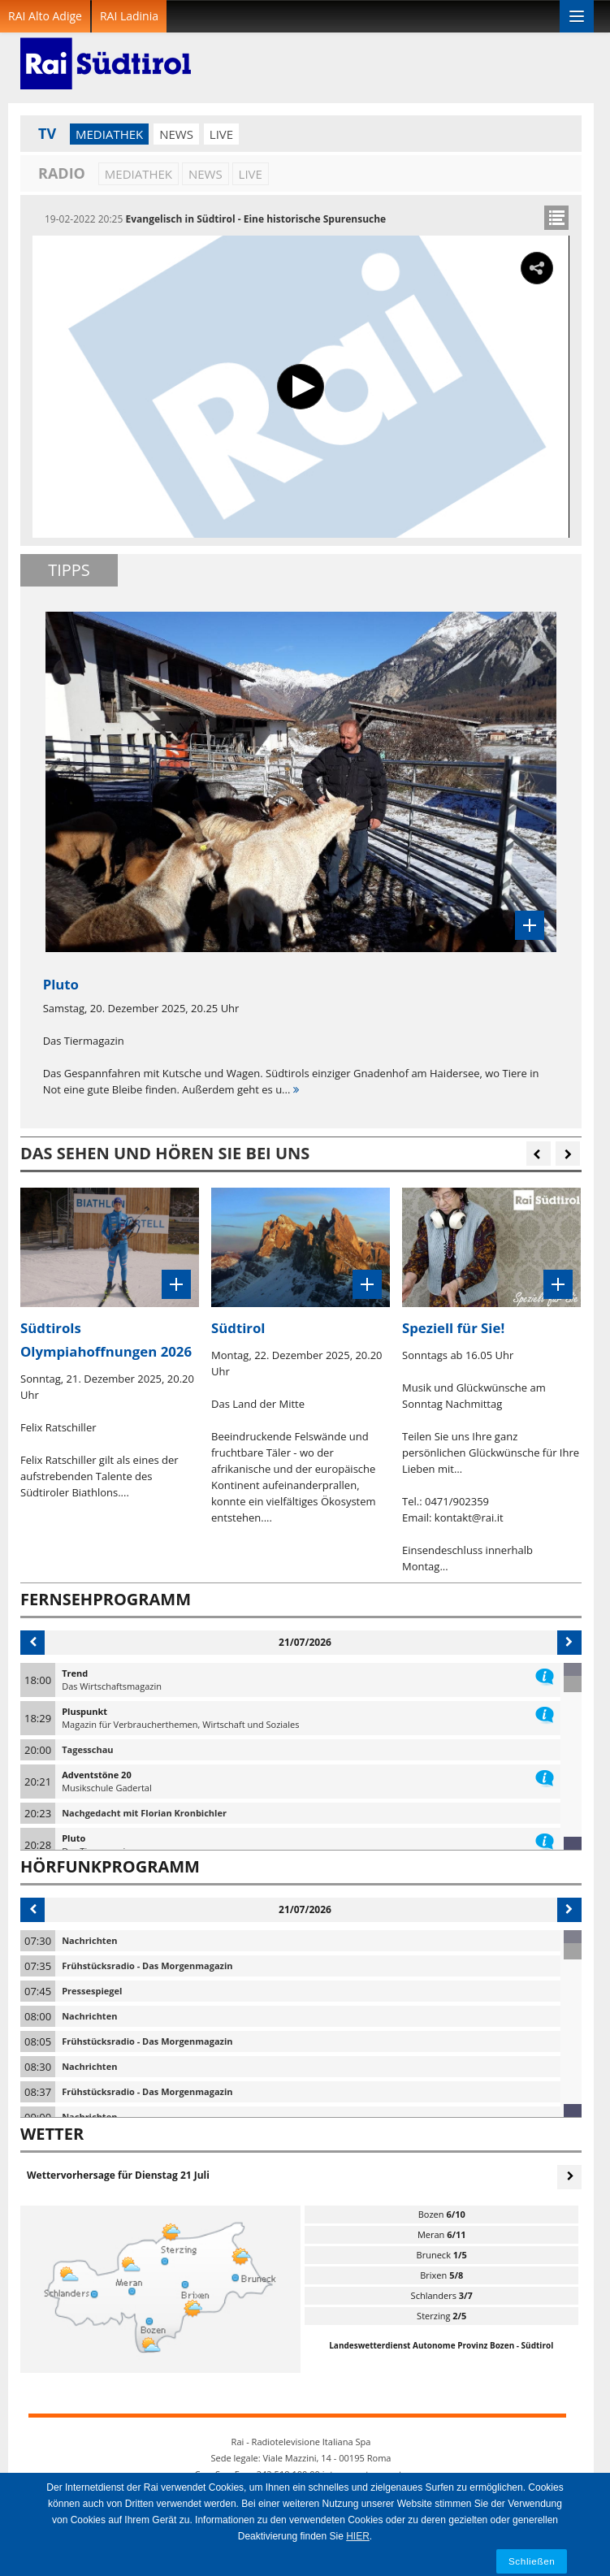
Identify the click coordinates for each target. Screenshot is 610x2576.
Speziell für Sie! (453, 1327)
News (176, 134)
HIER (358, 2536)
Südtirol (238, 1327)
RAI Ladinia (129, 16)
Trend (75, 1673)
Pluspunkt (84, 1711)
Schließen (532, 2561)
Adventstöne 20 (97, 1775)
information (544, 1673)
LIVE (221, 134)
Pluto (73, 1838)
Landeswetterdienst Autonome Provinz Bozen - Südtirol (441, 2345)
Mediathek (109, 134)
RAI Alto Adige (45, 16)
